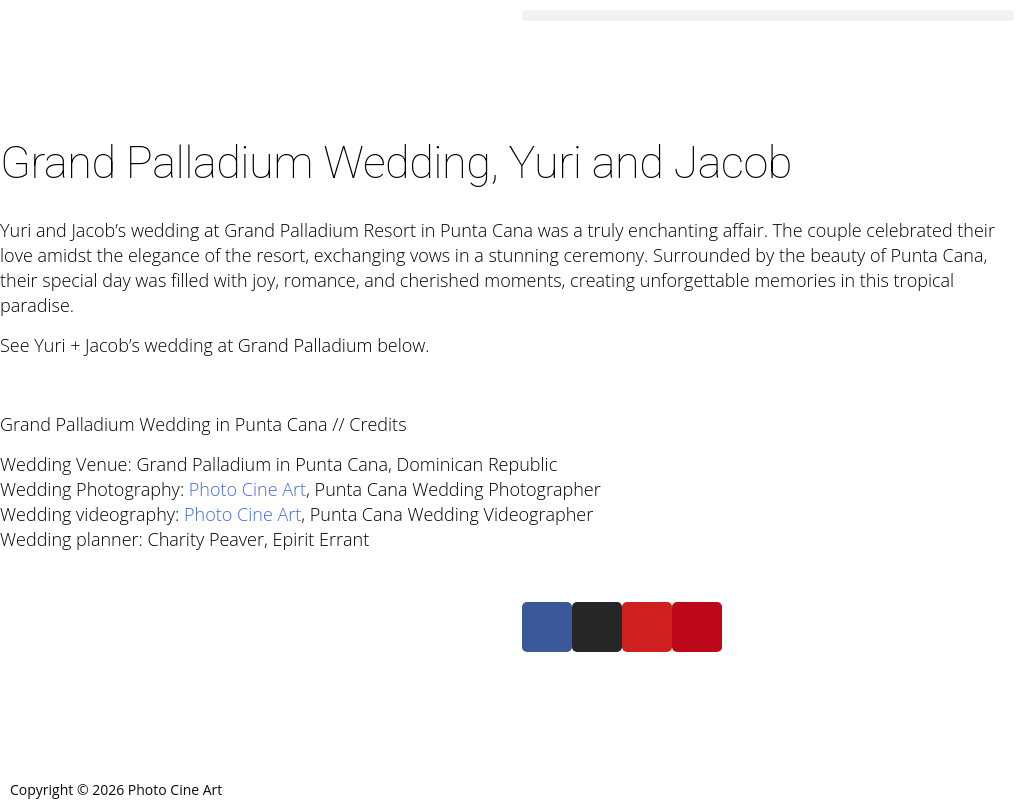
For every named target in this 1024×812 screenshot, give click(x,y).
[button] (768, 15)
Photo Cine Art (247, 489)
